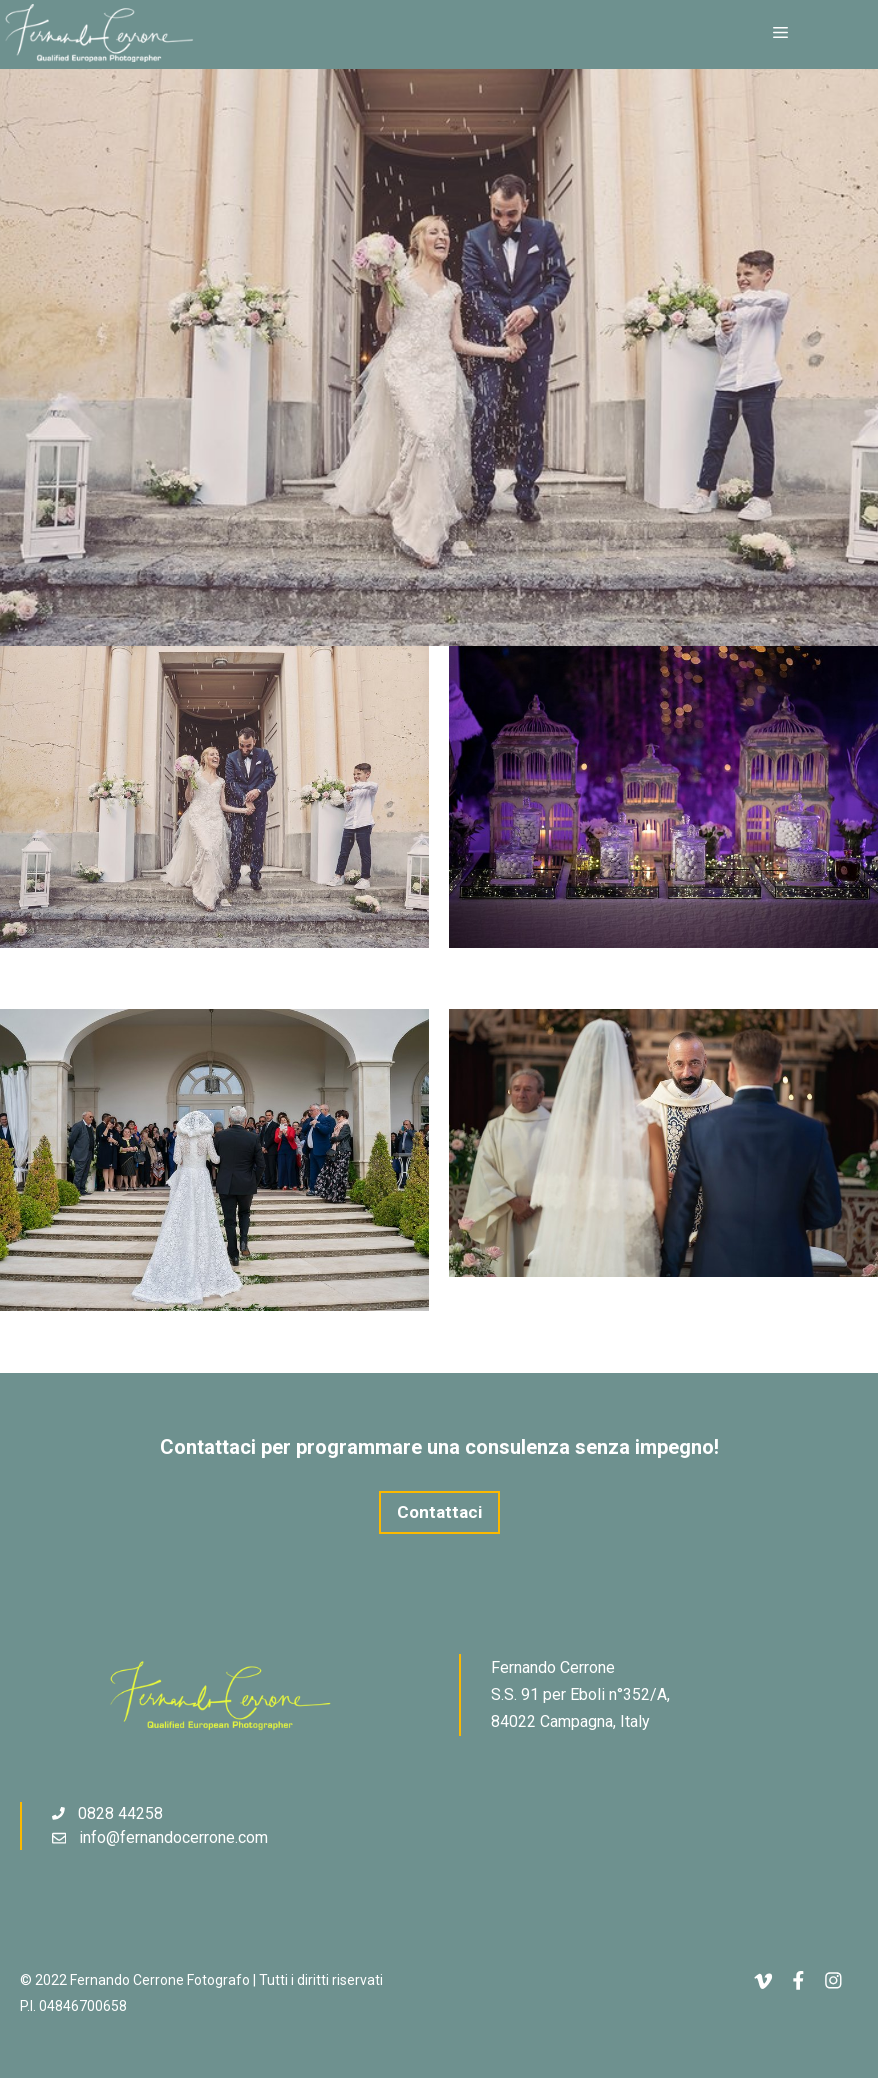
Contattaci (439, 1512)
